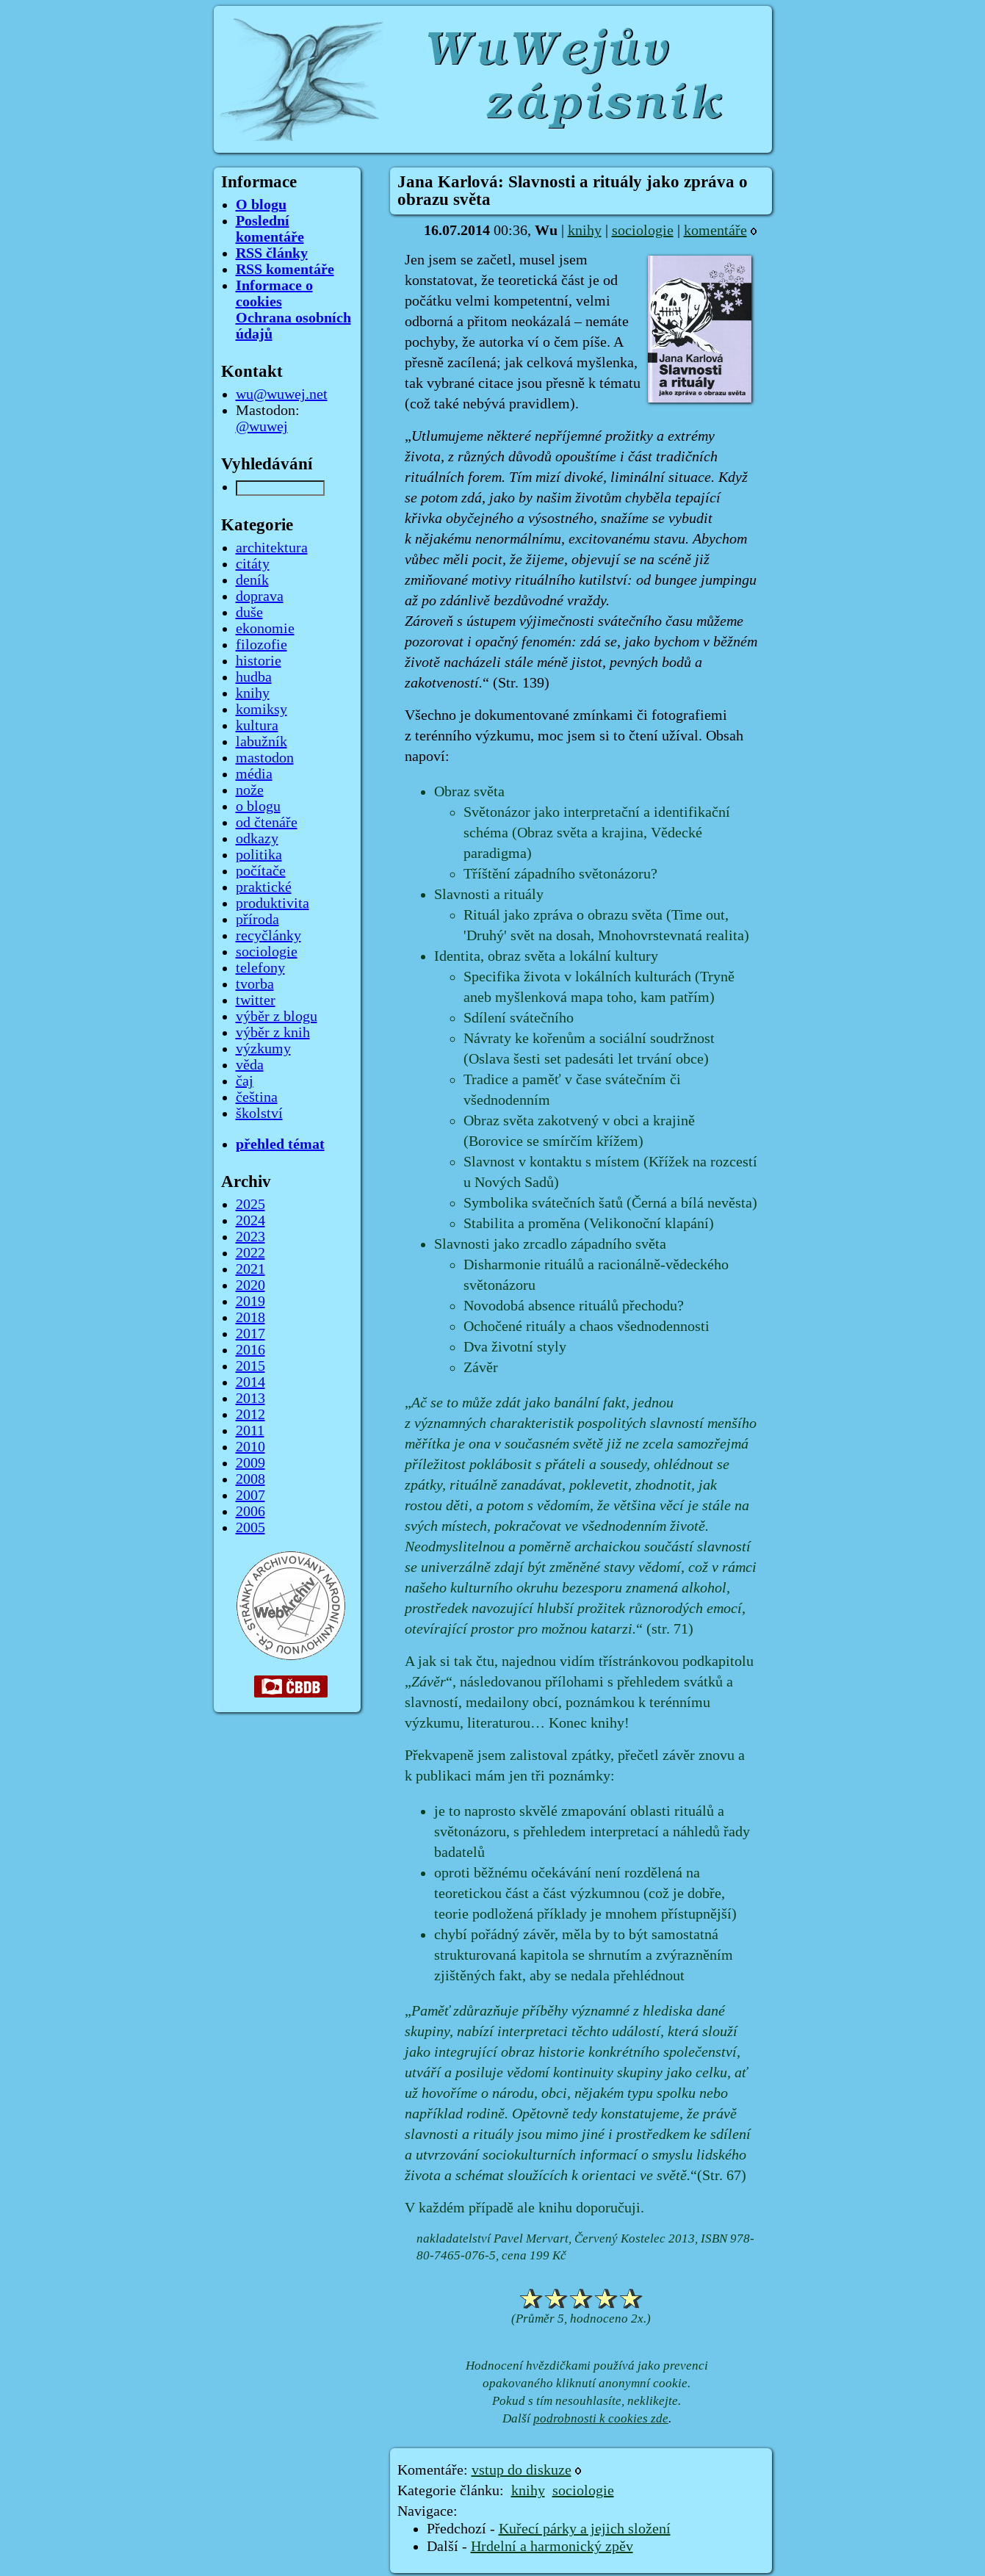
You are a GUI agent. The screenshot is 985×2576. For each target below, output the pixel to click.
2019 (250, 1302)
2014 (250, 1382)
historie (258, 661)
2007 (250, 1495)
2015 (250, 1366)
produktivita (272, 903)
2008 (250, 1479)
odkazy (257, 839)
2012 (250, 1415)
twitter (255, 1000)
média (254, 774)
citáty (253, 564)
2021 (250, 1269)
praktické (264, 887)
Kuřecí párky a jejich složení (585, 2529)
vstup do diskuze (521, 2470)
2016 (250, 1350)
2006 (250, 1512)
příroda (257, 920)
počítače (261, 871)
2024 (250, 1221)
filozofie (261, 645)
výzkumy (263, 1049)
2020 (250, 1285)
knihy (585, 231)
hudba (254, 677)
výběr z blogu (276, 1017)
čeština (257, 1097)
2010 (250, 1447)
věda (250, 1065)
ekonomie (265, 629)
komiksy (261, 709)
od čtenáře (266, 823)
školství (259, 1113)
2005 (250, 1528)
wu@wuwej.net (282, 394)
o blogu (258, 806)
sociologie (643, 231)
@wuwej (262, 427)
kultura (257, 726)
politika (259, 855)
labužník (261, 742)
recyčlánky (268, 936)
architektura (272, 548)
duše (249, 613)
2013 (250, 1398)
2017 (250, 1334)
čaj (244, 1081)
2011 (250, 1431)
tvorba (255, 984)
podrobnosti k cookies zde (600, 2418)
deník (252, 580)
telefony (260, 968)
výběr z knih (273, 1033)
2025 (250, 1205)
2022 (250, 1253)
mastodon (265, 758)
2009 (250, 1463)
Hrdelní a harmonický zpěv (552, 2547)
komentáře (715, 231)
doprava (260, 596)
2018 (250, 1318)
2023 (250, 1237)
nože (250, 790)
